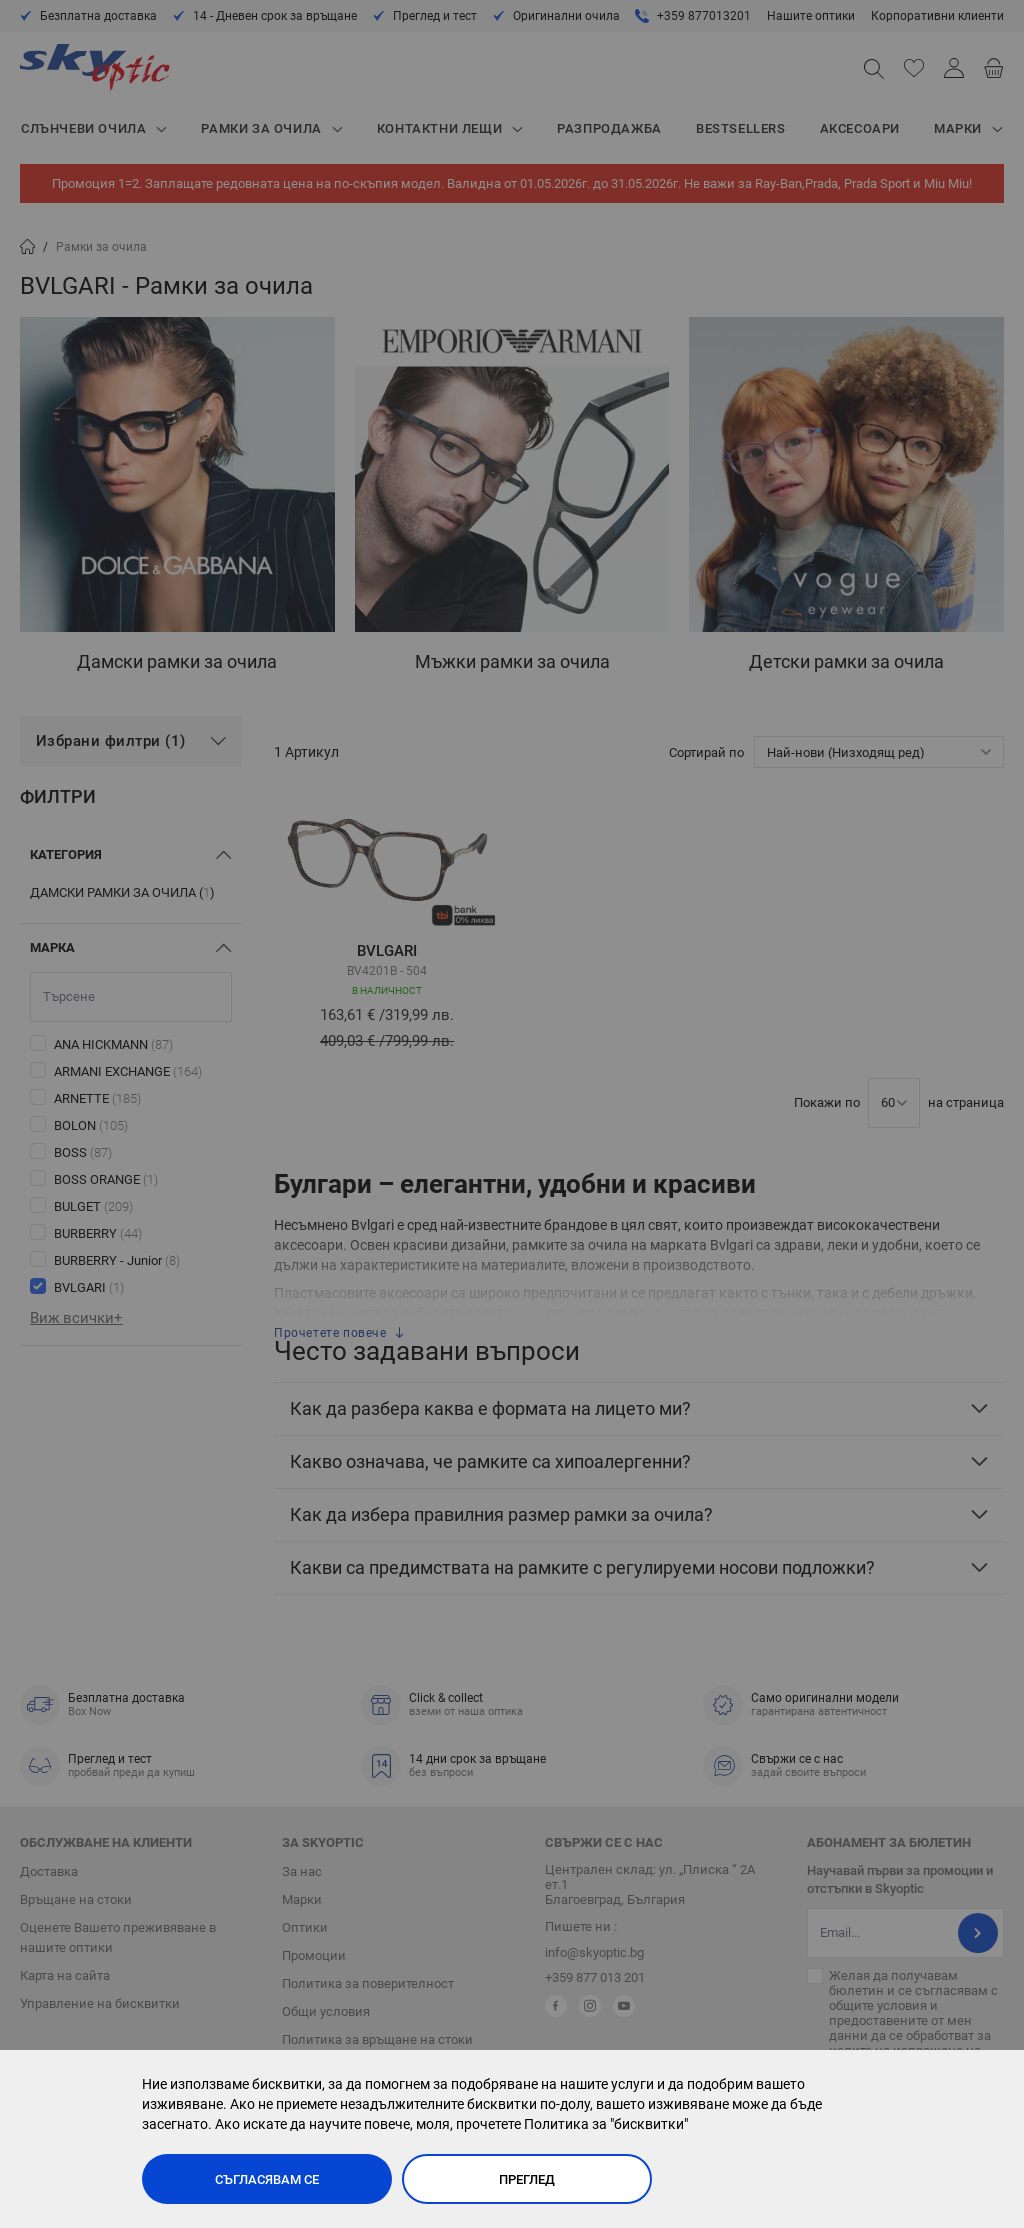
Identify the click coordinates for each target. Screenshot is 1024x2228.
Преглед (527, 2179)
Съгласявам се (267, 2179)
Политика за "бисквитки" (606, 2124)
